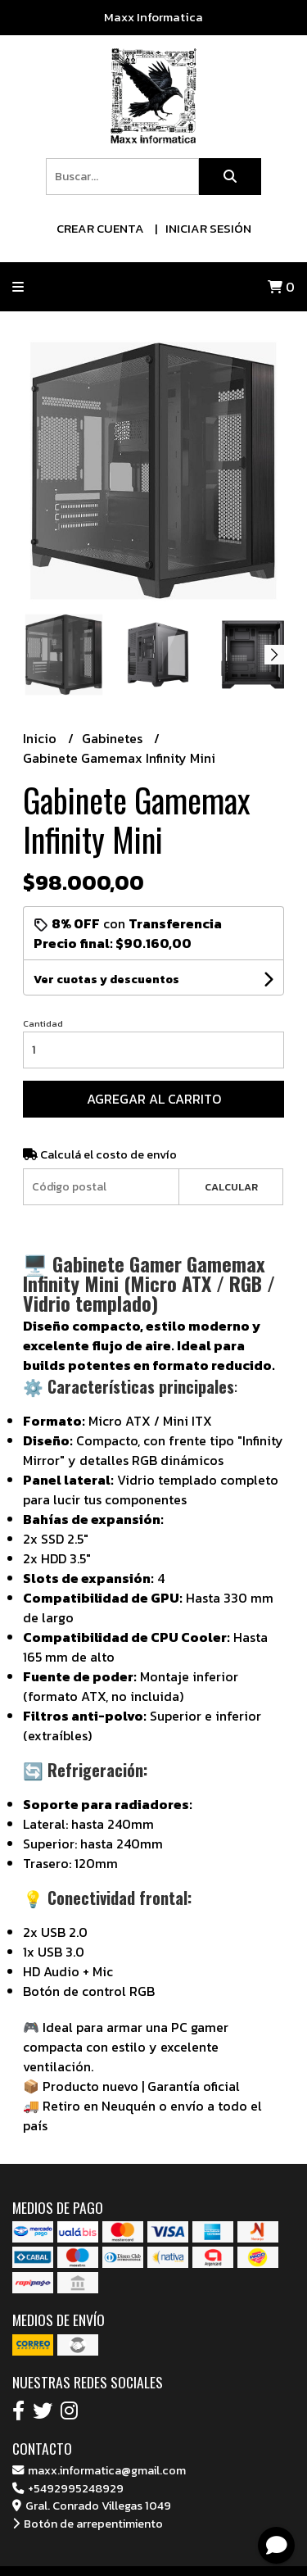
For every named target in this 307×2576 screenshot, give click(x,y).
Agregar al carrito (154, 1099)
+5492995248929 (68, 2488)
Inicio (41, 738)
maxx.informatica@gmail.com (99, 2470)
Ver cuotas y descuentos (106, 979)
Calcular (231, 1187)
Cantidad (43, 1023)
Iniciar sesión (208, 228)
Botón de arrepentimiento (87, 2524)
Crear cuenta (100, 228)
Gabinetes (114, 738)
